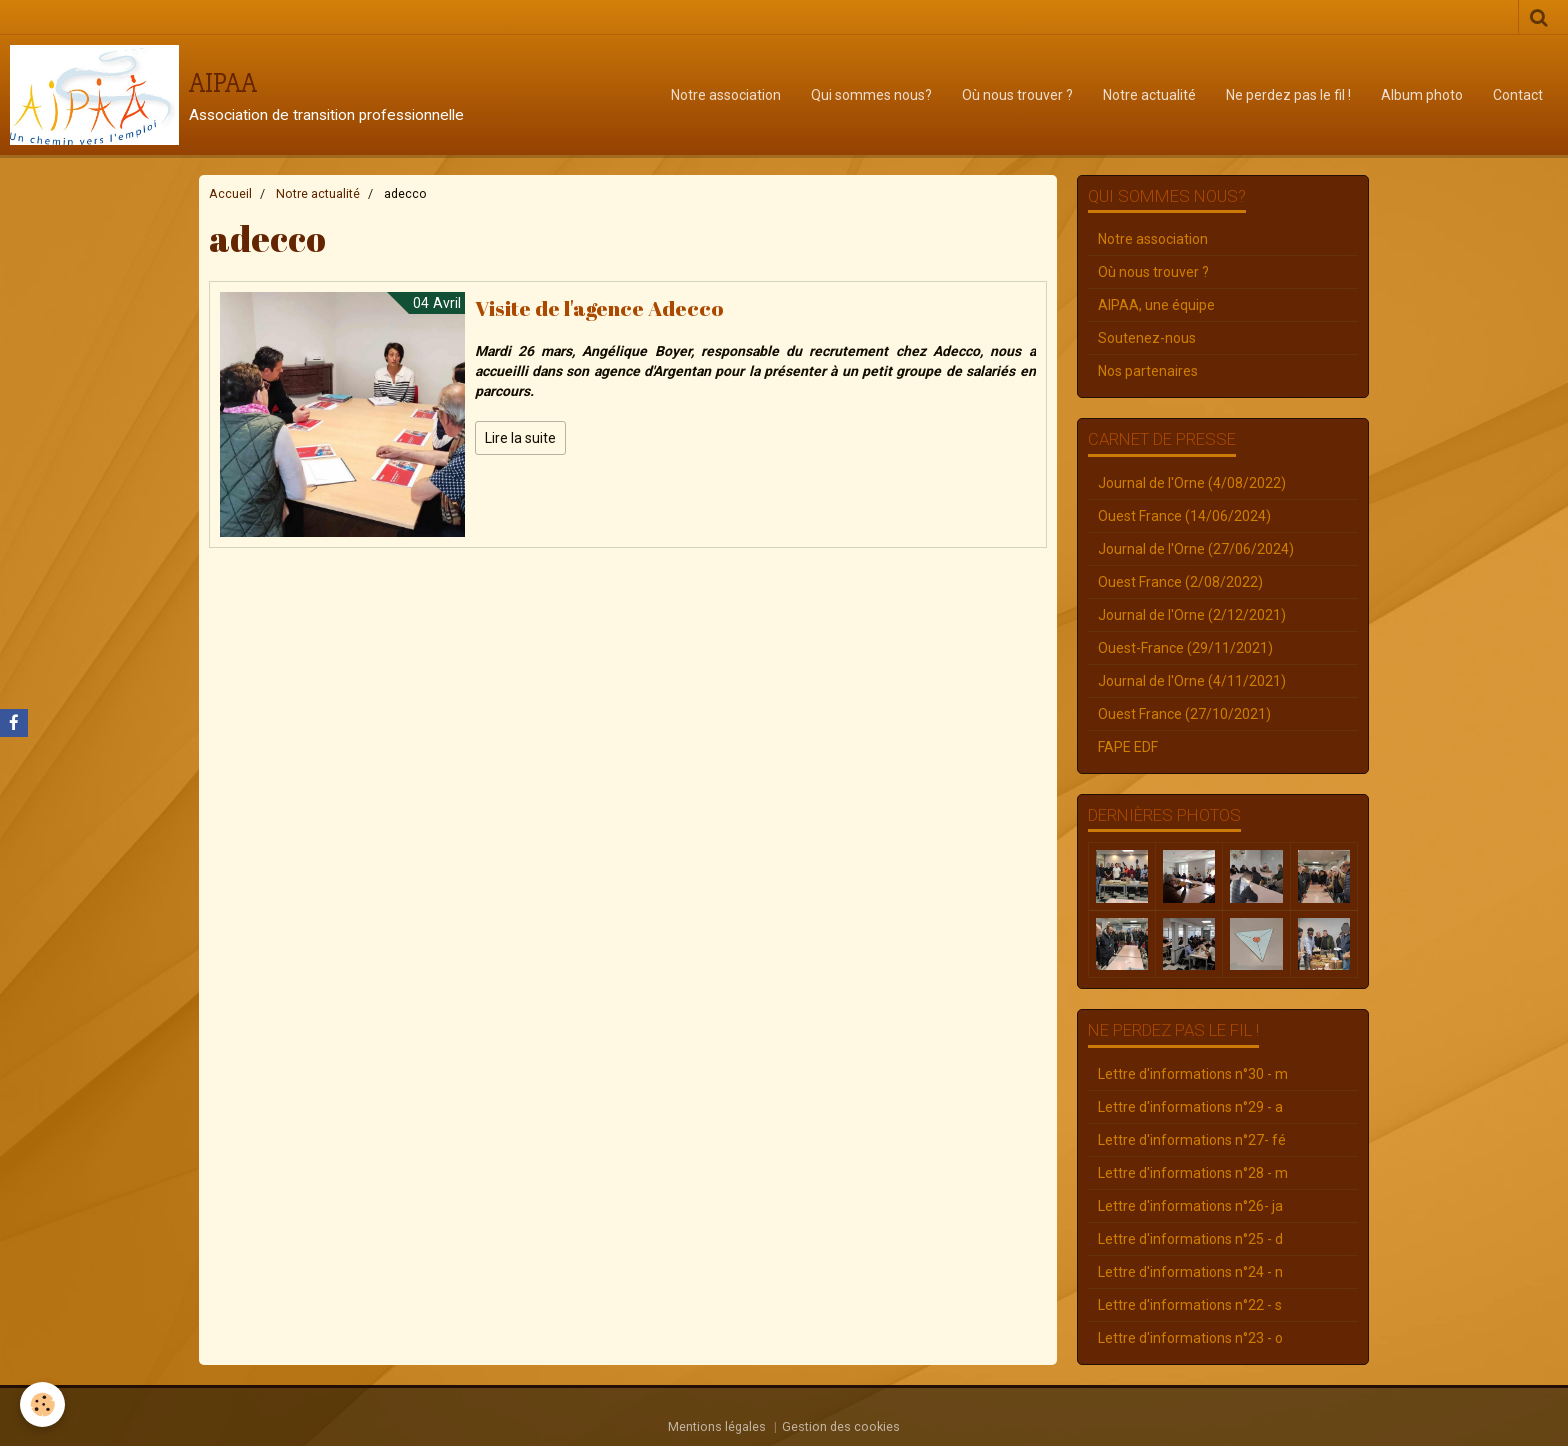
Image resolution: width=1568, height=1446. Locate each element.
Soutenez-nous (1147, 338)
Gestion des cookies (841, 1426)
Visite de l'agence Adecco (599, 308)
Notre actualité (1149, 95)
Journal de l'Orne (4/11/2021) (1192, 681)
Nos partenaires (1148, 371)
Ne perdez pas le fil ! (1288, 95)
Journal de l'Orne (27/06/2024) (1196, 549)
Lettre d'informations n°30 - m (1193, 1074)
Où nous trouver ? (1017, 95)
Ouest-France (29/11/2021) (1185, 648)
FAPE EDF (1128, 747)
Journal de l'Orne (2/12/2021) (1192, 615)
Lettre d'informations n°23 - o (1190, 1338)
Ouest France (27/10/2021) (1184, 714)
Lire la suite (520, 438)
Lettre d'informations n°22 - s (1190, 1305)
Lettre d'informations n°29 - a (1190, 1107)
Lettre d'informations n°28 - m (1193, 1173)
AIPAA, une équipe (1156, 305)
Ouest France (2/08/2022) (1180, 582)
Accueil (230, 193)
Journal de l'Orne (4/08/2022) (1192, 483)
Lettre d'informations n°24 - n (1190, 1272)
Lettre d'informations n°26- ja (1190, 1206)
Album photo (1422, 95)
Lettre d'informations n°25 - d (1190, 1239)
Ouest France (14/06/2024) (1184, 516)
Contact (1518, 95)
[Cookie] (42, 1404)
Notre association (726, 95)
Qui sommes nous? (871, 95)
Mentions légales (717, 1426)
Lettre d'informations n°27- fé (1192, 1140)
